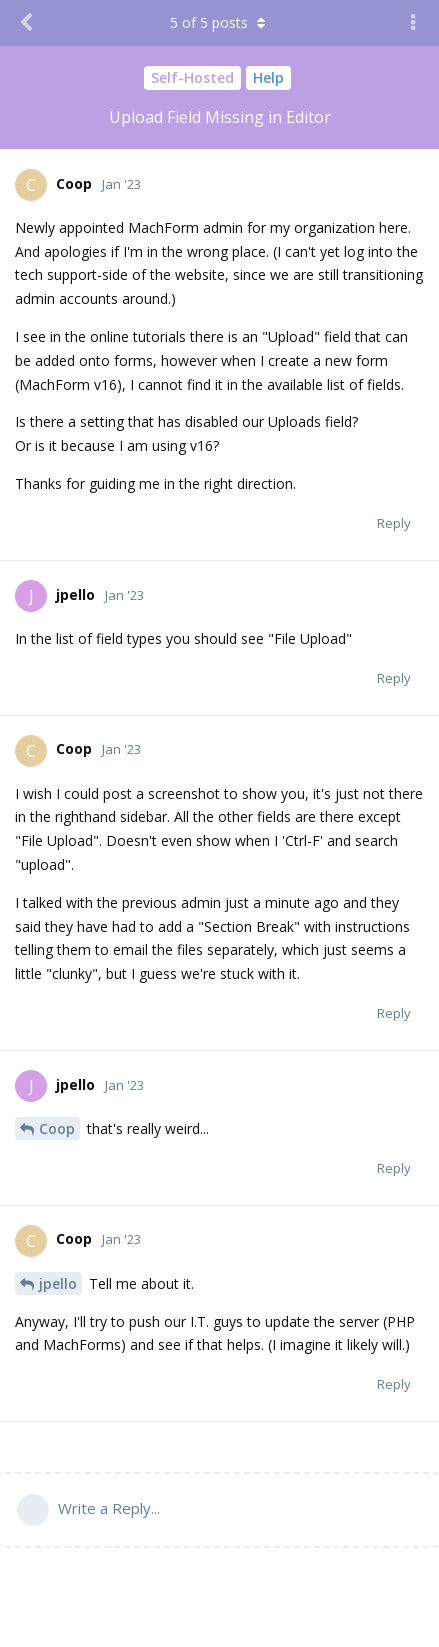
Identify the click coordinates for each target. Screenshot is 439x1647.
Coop (57, 1128)
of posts (220, 22)
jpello (58, 1283)
